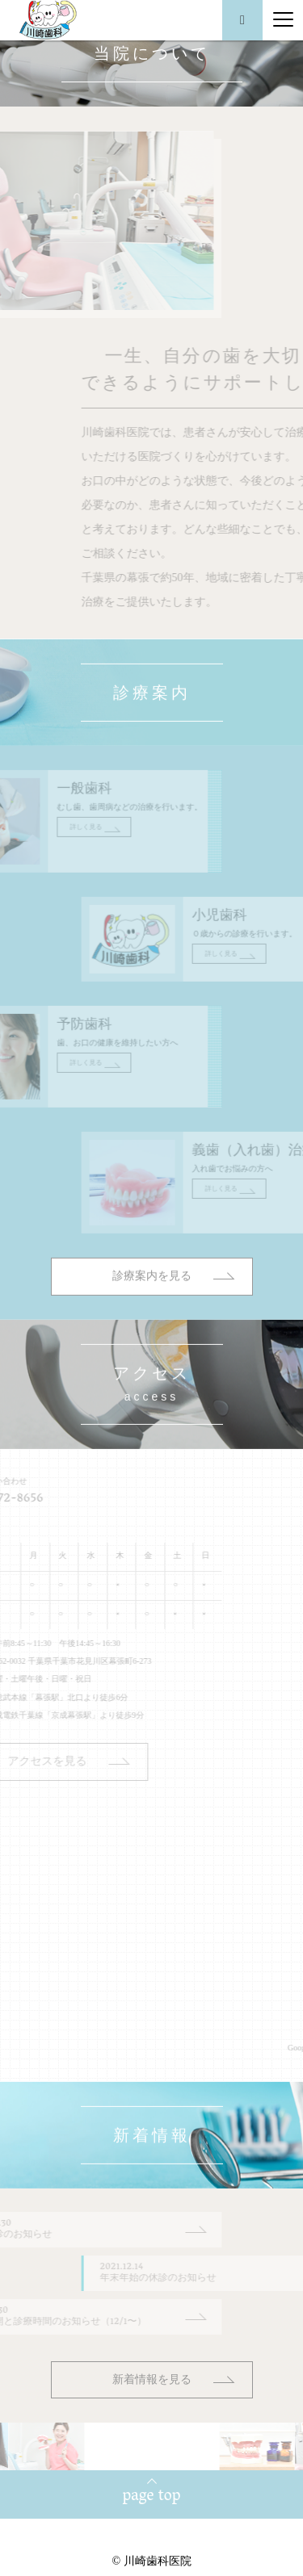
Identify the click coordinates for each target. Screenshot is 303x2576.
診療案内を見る (151, 1311)
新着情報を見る (151, 2379)
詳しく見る (50, 861)
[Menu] (283, 20)
